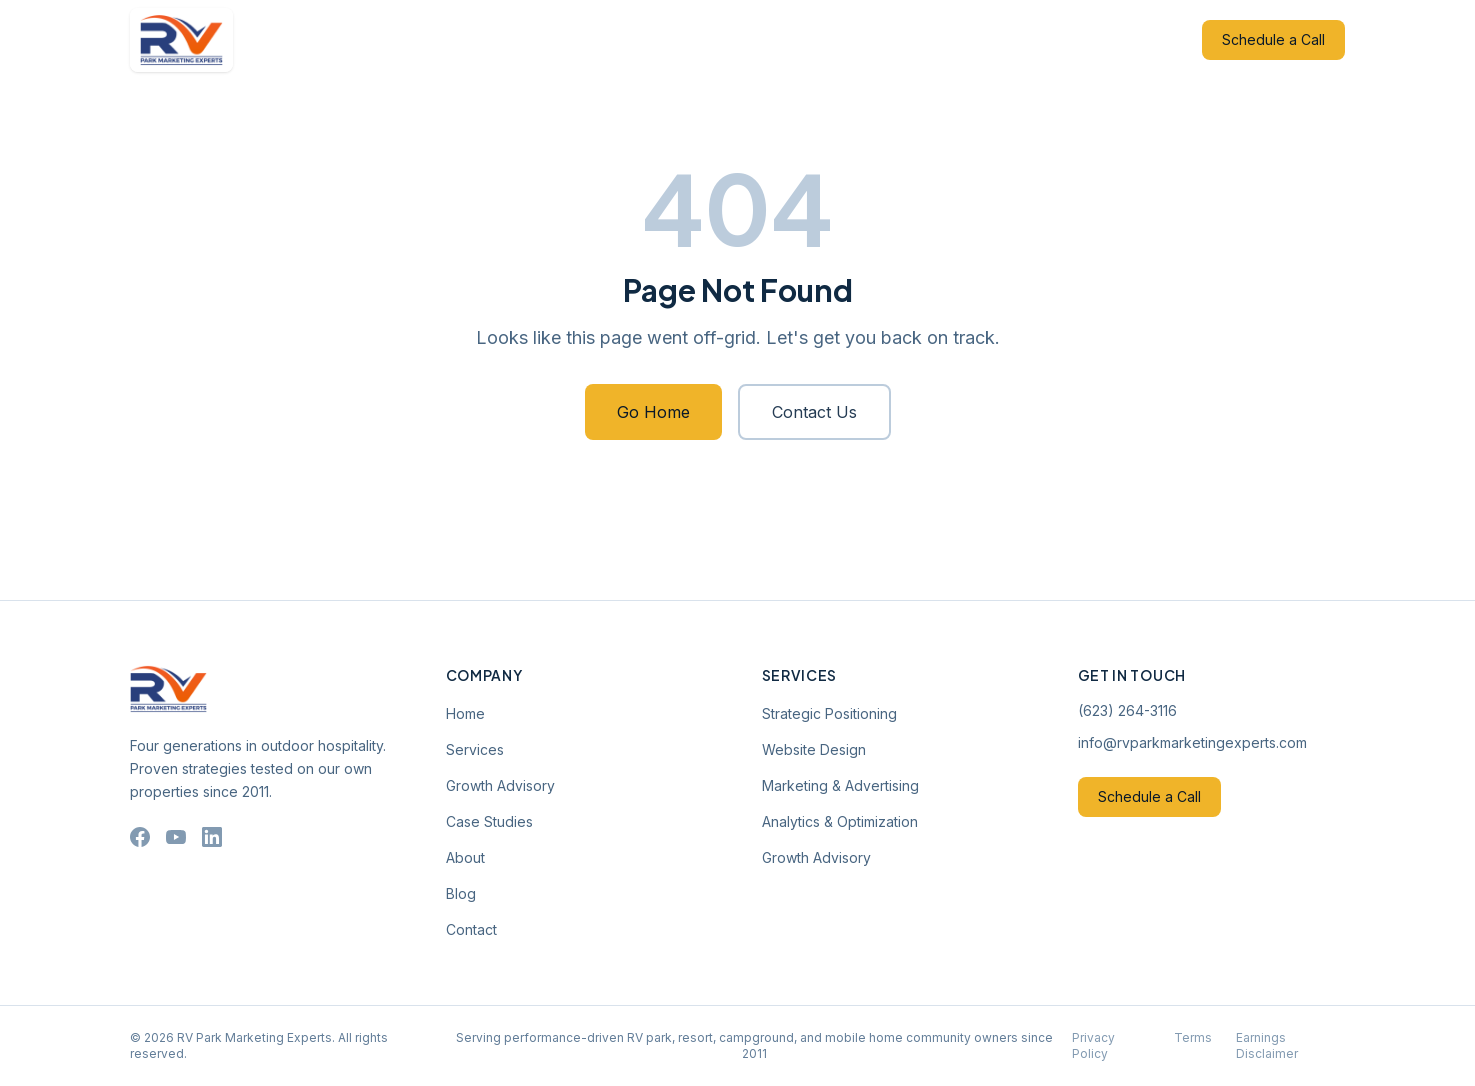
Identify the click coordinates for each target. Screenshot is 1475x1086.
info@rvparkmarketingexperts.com (1192, 742)
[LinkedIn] (212, 837)
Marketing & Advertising (840, 785)
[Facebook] (140, 837)
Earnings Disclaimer (1267, 1045)
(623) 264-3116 (1127, 710)
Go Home (653, 412)
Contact (982, 39)
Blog (914, 39)
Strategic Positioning (829, 713)
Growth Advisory (634, 39)
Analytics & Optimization (840, 821)
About (851, 39)
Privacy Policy (1093, 1045)
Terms (1193, 1037)
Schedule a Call (1273, 39)
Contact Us (814, 412)
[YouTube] (176, 837)
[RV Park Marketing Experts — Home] (182, 40)
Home (446, 39)
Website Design (814, 749)
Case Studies (760, 39)
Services (523, 39)
